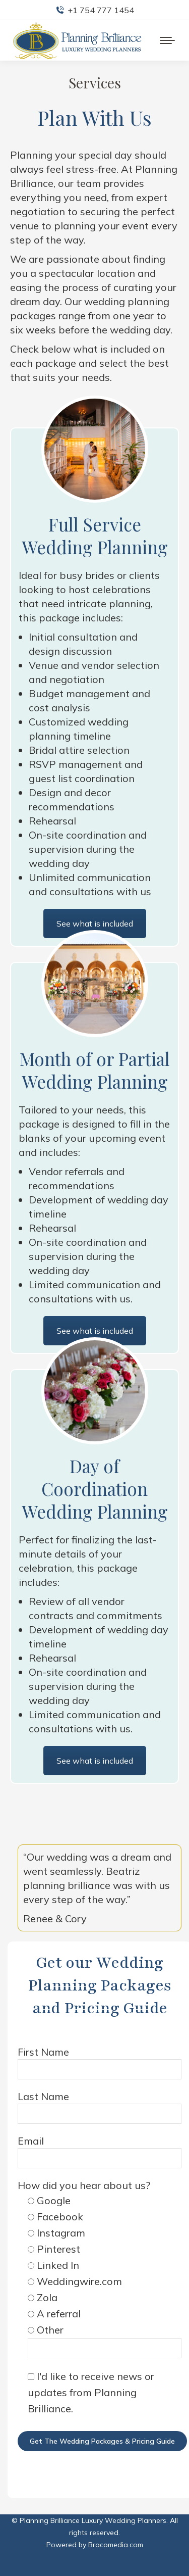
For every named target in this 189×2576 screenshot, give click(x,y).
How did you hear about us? (84, 2185)
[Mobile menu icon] (167, 40)
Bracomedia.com (115, 2544)
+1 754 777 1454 (95, 10)
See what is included (94, 1761)
